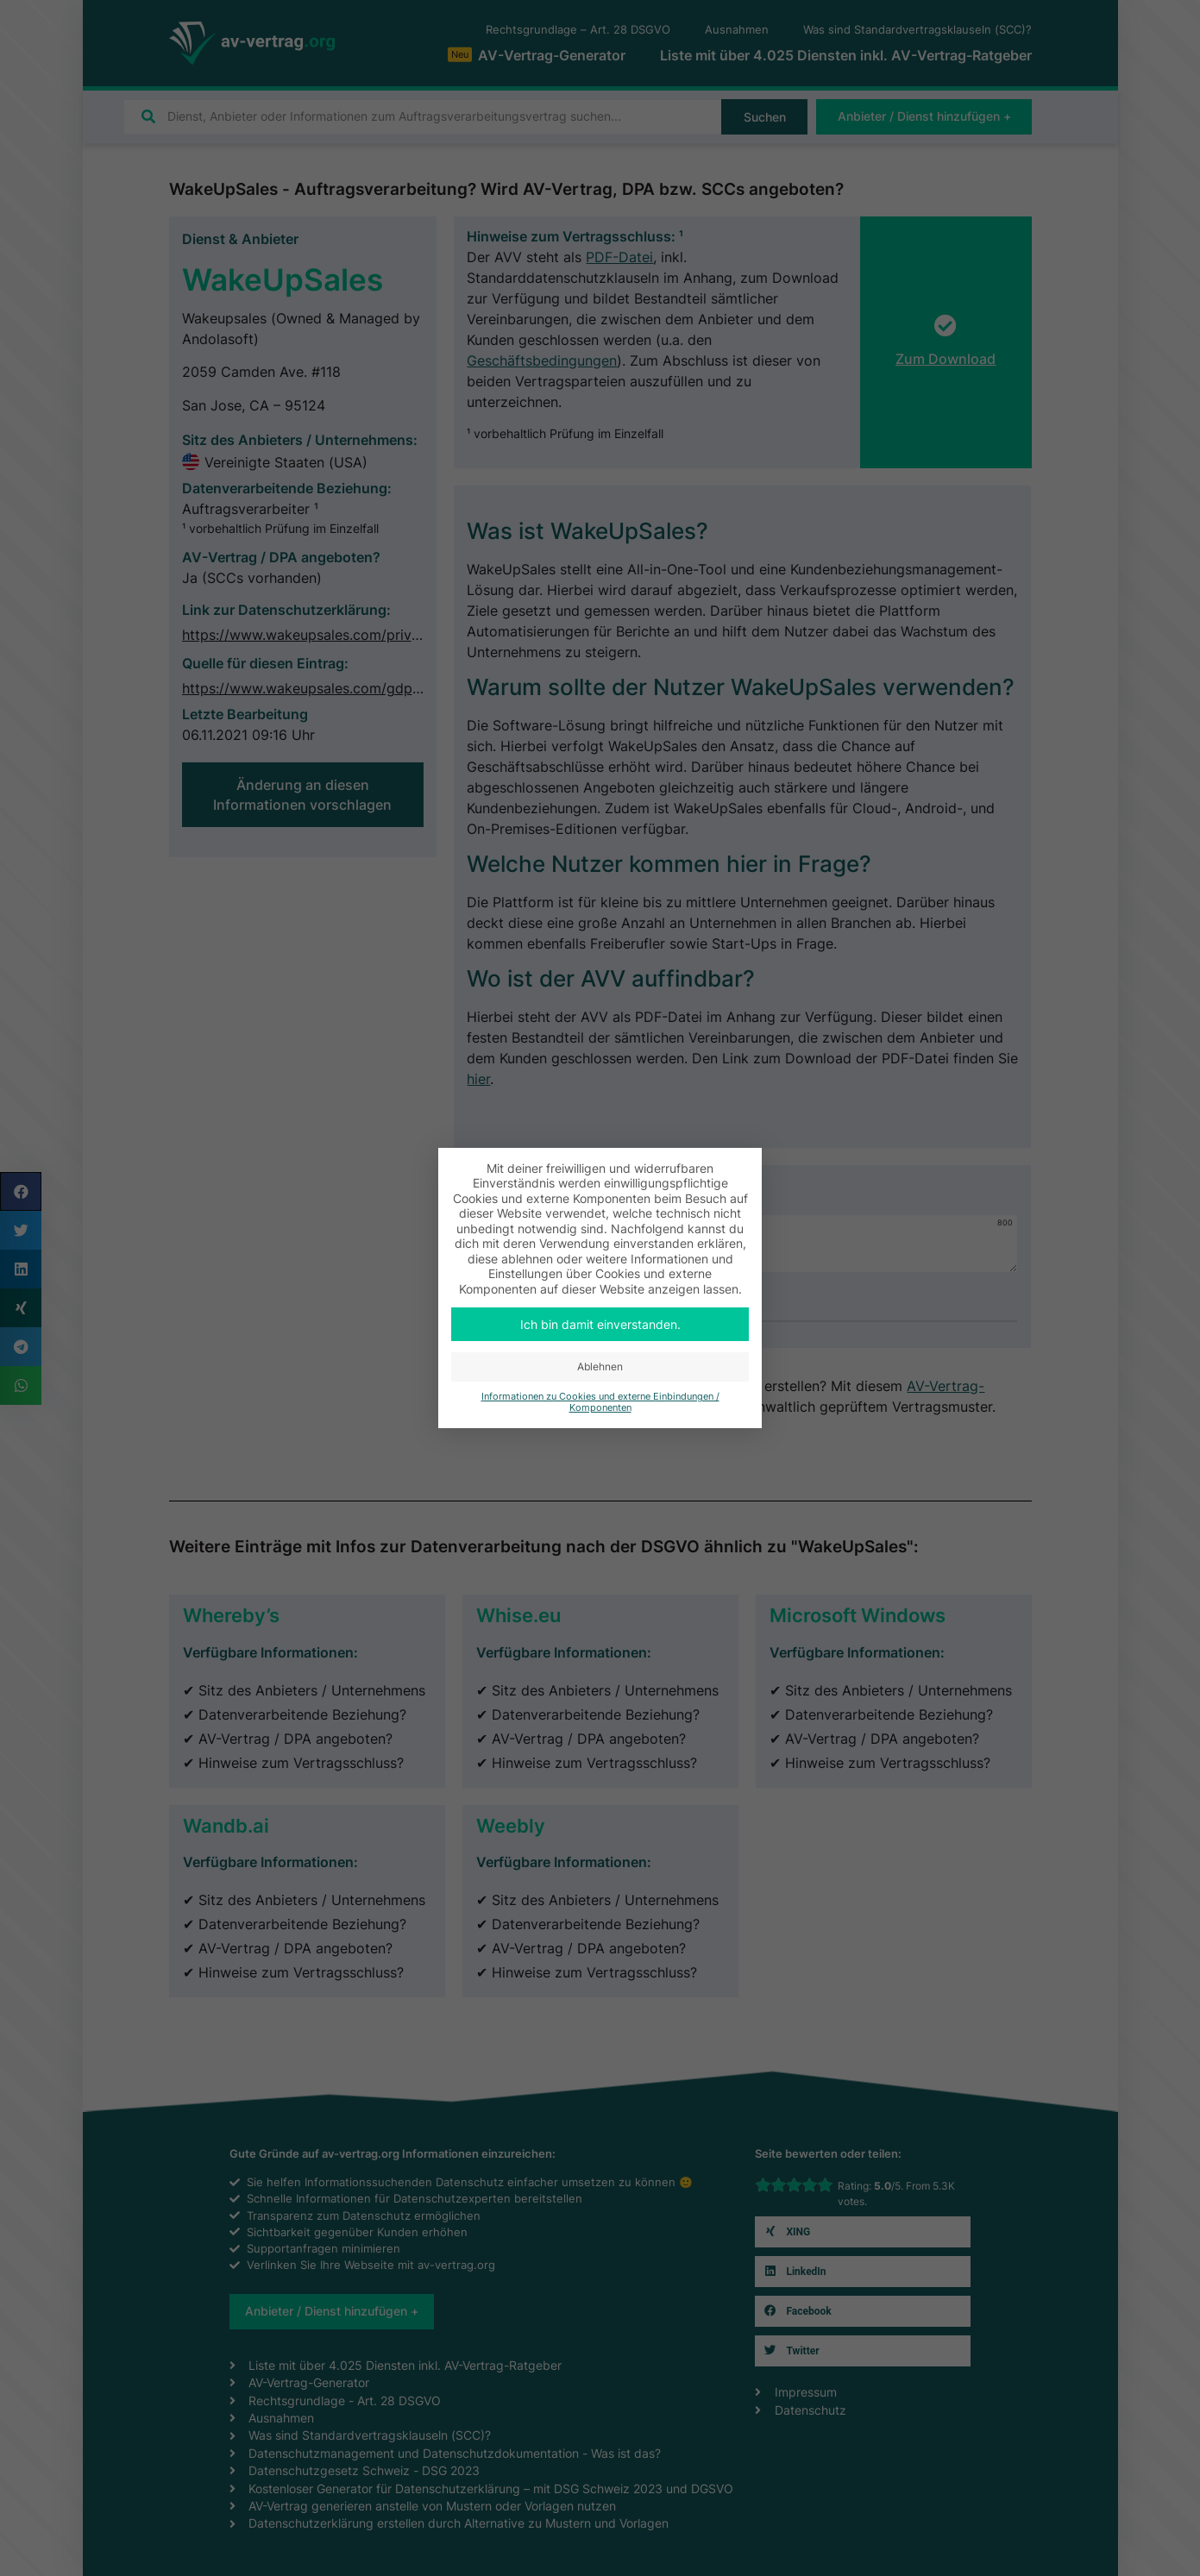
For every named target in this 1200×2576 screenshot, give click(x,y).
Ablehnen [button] (600, 1366)
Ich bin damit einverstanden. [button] (600, 1324)
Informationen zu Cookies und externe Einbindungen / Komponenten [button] (600, 1402)
